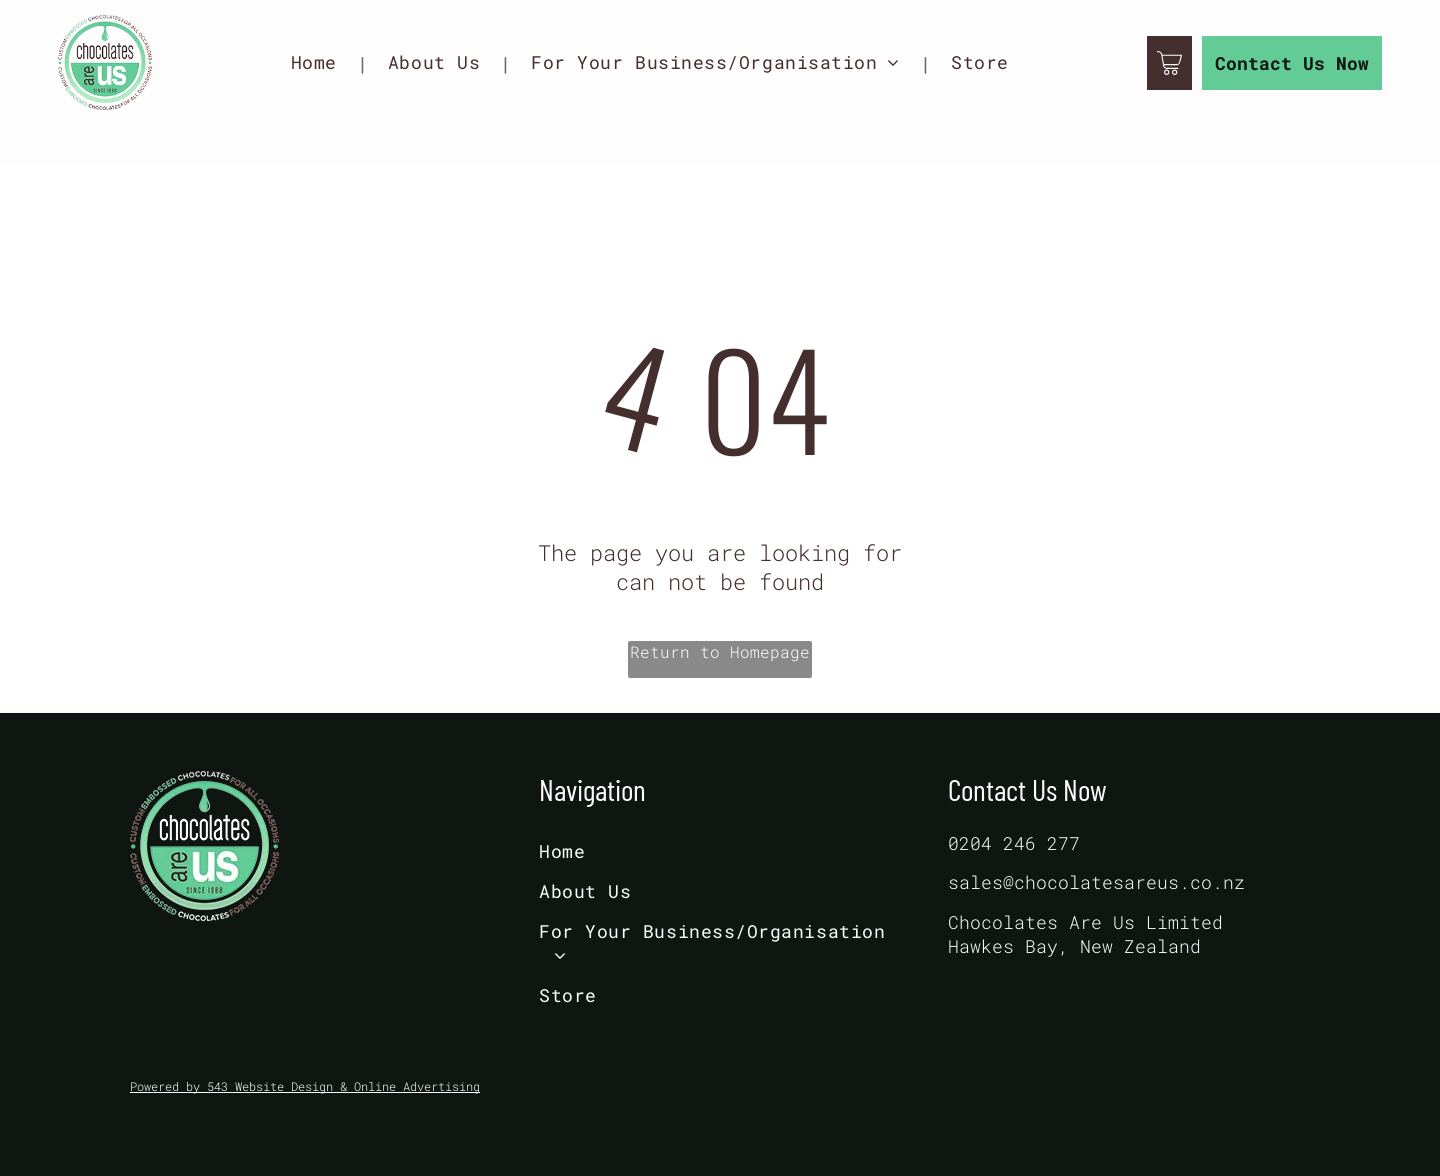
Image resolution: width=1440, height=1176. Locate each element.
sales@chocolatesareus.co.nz (1096, 882)
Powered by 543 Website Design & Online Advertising (305, 1086)
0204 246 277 (1014, 843)
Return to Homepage (720, 651)
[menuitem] (319, 62)
